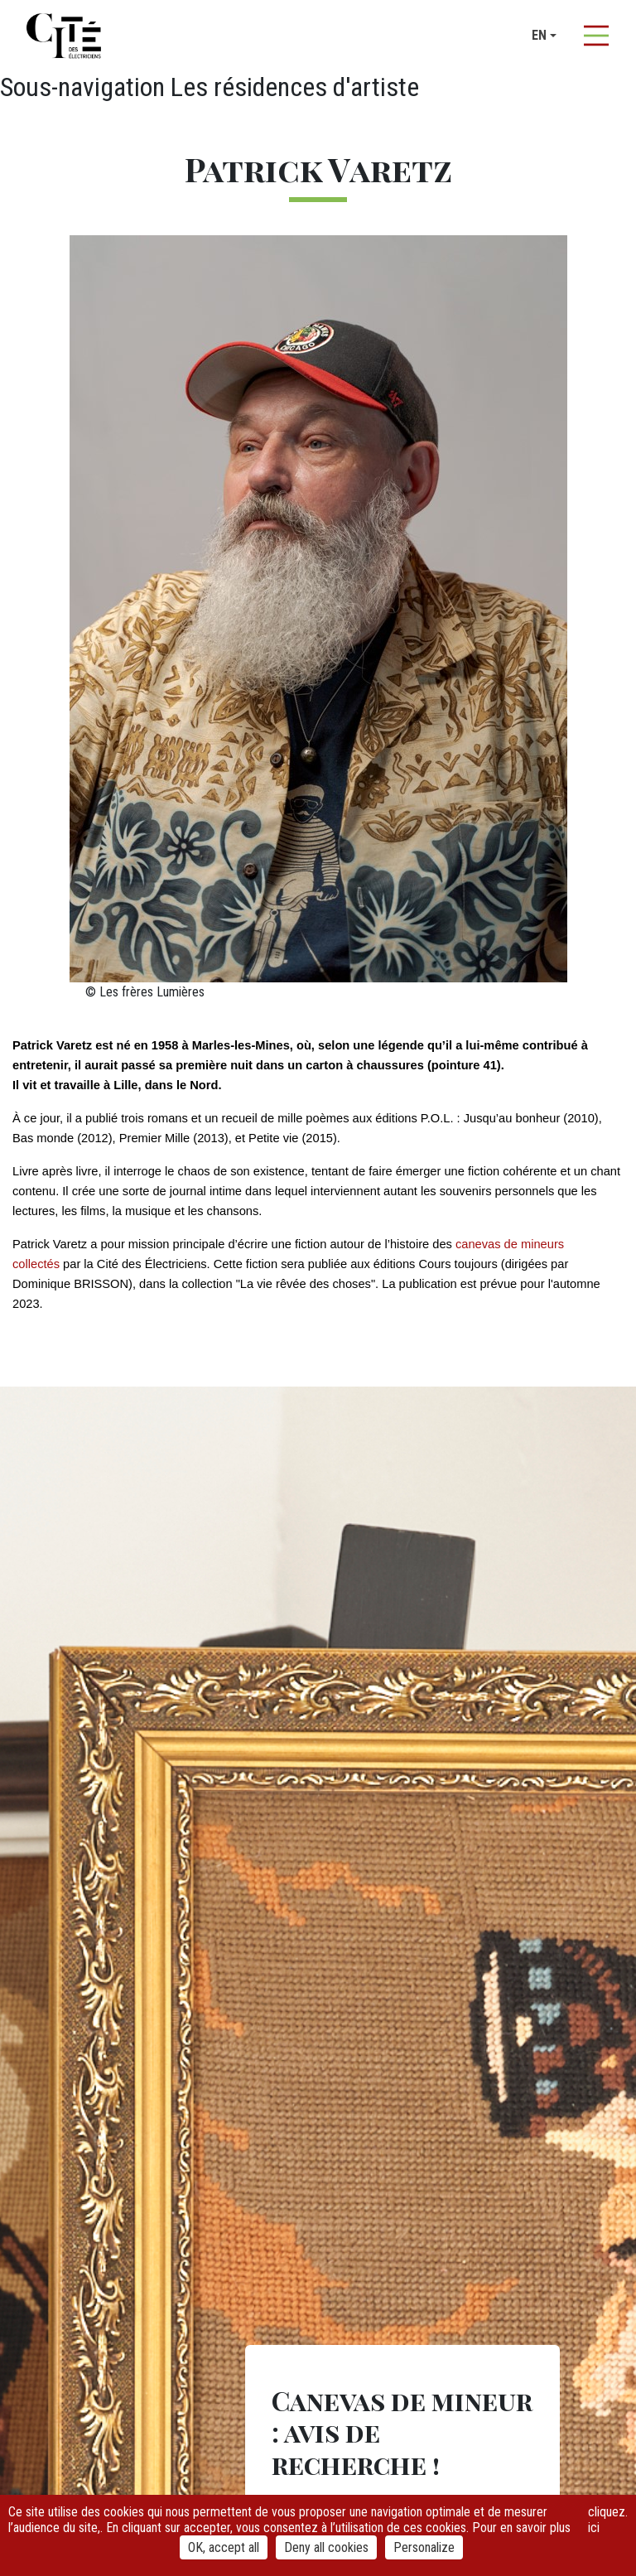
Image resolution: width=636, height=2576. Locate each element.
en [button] (539, 35)
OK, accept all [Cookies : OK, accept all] (223, 2547)
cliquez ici (606, 2519)
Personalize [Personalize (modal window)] (424, 2547)
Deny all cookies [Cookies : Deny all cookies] (326, 2547)
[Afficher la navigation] (596, 35)
